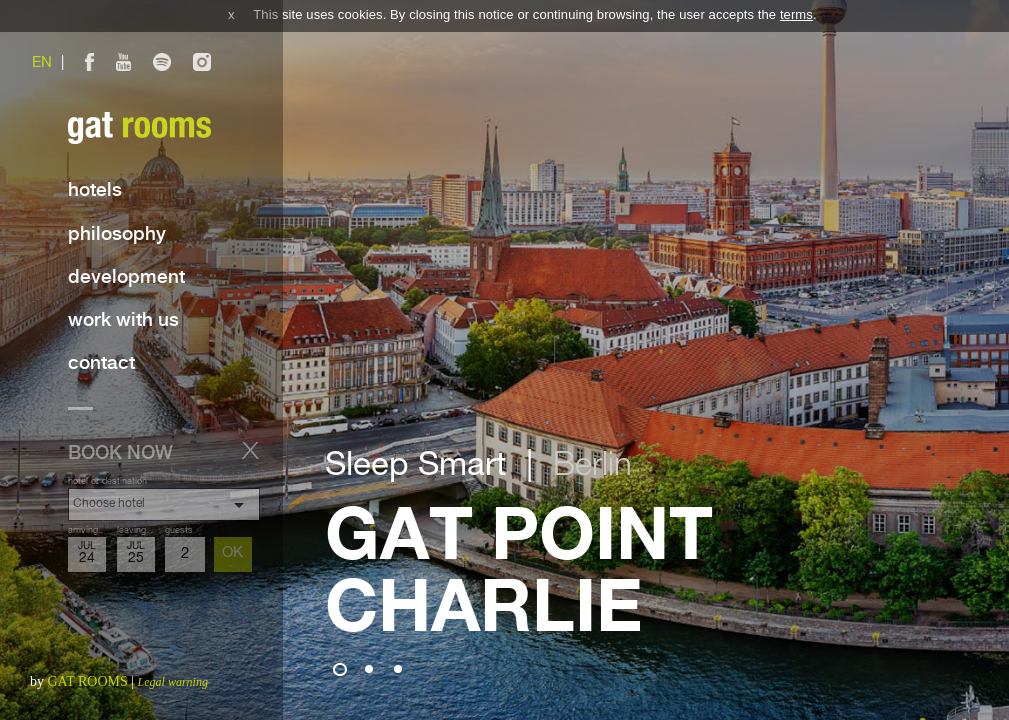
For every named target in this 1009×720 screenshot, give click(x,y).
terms (796, 14)
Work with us (123, 320)
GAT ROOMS (88, 681)
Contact (101, 363)
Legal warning (173, 682)
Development (126, 277)
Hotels (95, 190)
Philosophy (117, 234)
